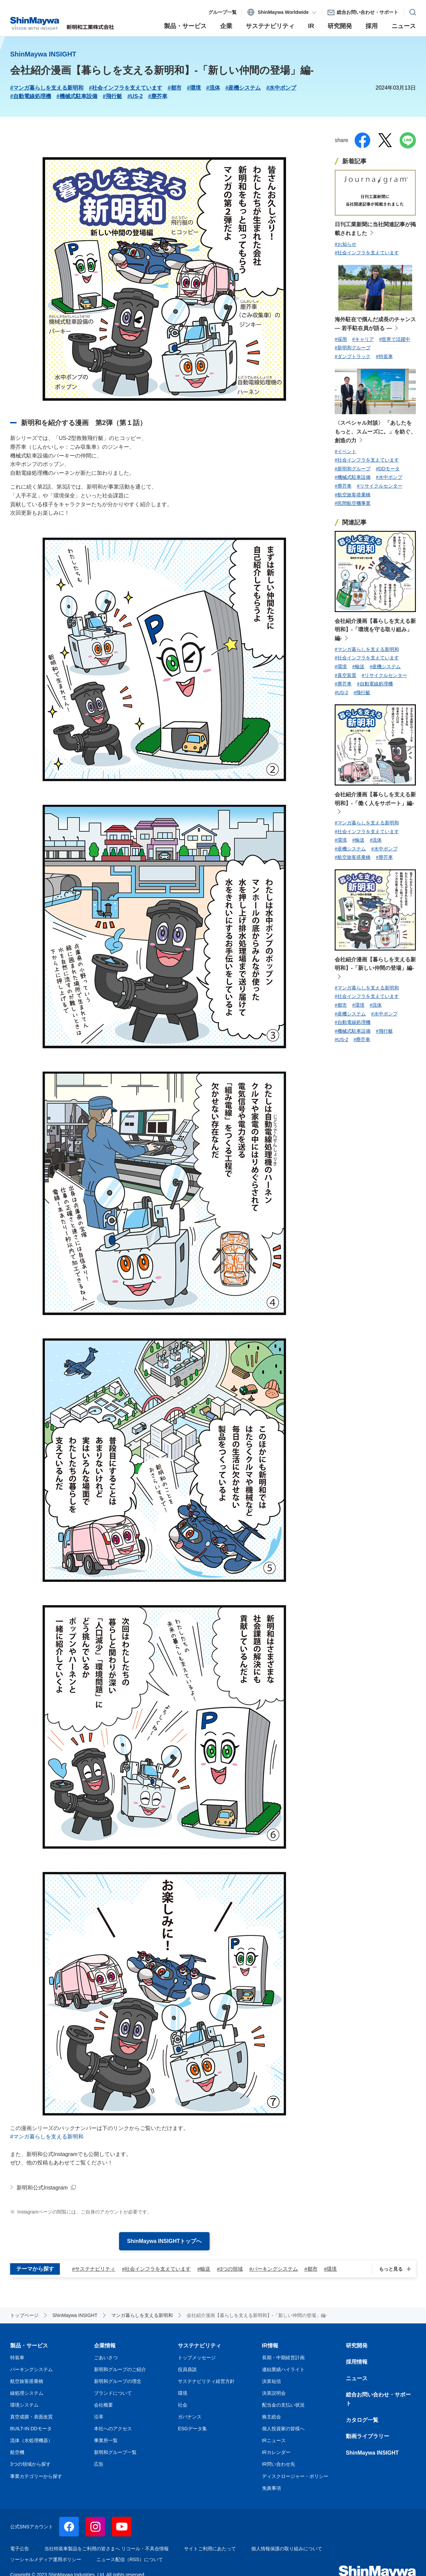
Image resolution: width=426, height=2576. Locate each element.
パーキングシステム (31, 2369)
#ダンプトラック (353, 356)
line (408, 140)
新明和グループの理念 (117, 2381)
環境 (182, 2393)
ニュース (357, 2378)
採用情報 (357, 2362)
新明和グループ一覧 (115, 2452)
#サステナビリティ (93, 2269)
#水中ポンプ (281, 88)
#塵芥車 (157, 96)
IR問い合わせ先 (278, 2464)
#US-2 (135, 96)
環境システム (24, 2405)
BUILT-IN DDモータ (31, 2428)
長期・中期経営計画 (283, 2357)
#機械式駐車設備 (76, 96)
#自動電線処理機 (30, 96)
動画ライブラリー (367, 2436)
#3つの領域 (230, 2269)
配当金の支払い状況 (283, 2405)
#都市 (175, 88)
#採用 (341, 339)
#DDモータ (388, 468)
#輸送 (203, 2269)
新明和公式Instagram (42, 2188)
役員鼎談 (187, 2369)
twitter (385, 140)
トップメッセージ (197, 2357)
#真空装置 (345, 675)
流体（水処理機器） (31, 2440)
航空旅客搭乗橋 (26, 2381)
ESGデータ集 (192, 2428)
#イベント (345, 451)
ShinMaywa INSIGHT (372, 2453)
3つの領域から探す (30, 2464)
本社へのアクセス (113, 2428)
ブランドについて (113, 2393)
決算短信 (271, 2381)
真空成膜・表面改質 (31, 2416)
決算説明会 (274, 2393)
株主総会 (271, 2416)
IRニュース (274, 2440)
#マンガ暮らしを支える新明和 (47, 88)
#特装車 (384, 356)
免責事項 (271, 2488)
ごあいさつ (106, 2357)
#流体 (213, 88)
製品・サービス (29, 2345)
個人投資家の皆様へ (283, 2428)
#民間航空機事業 (353, 503)
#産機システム (243, 88)
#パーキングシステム (274, 2269)
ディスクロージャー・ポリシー (295, 2476)
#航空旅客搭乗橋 (353, 494)
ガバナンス (190, 2416)
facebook (362, 140)
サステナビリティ (199, 2345)
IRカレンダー (276, 2452)
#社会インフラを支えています (125, 88)
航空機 (17, 2452)
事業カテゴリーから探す (36, 2476)
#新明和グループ (353, 347)
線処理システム (26, 2393)
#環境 (194, 88)
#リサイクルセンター (379, 486)
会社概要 (103, 2405)
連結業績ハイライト (283, 2369)
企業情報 (105, 2345)
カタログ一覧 (362, 2420)
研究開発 (357, 2345)
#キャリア (363, 339)
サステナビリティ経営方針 (206, 2381)
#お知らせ (345, 244)
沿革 (98, 2416)
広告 (98, 2464)
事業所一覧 (106, 2440)
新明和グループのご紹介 (120, 2369)
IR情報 (270, 2345)
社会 (182, 2405)
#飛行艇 (112, 96)
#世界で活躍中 (394, 339)
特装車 (17, 2357)
